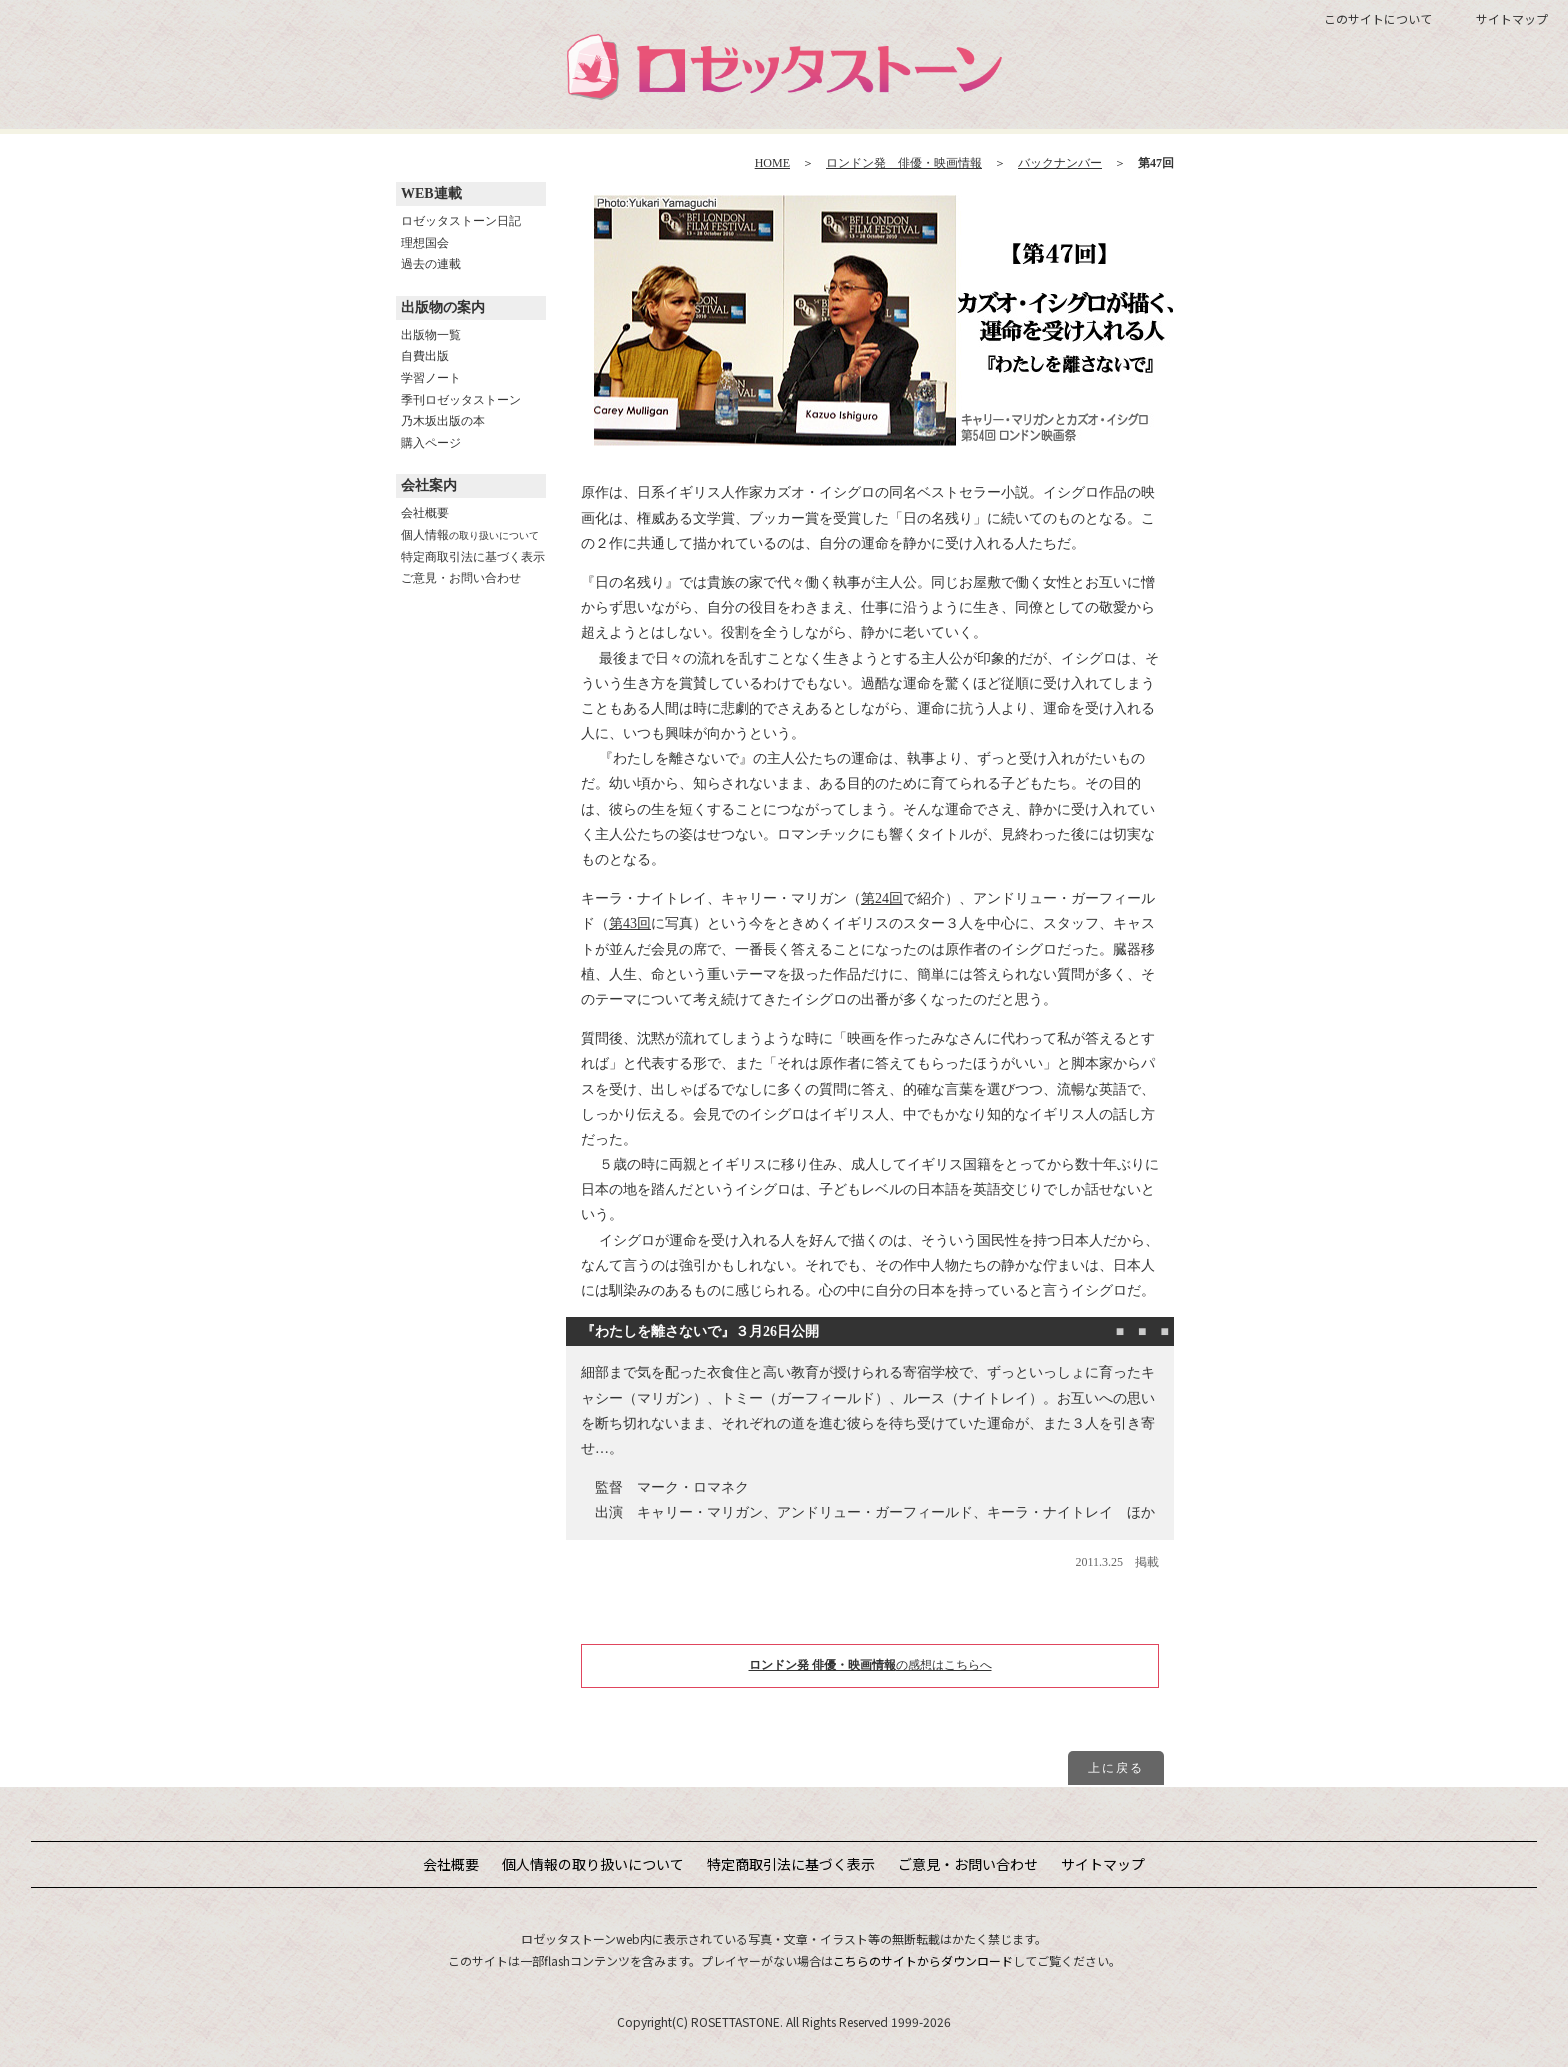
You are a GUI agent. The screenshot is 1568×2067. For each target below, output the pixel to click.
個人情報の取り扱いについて (593, 1864)
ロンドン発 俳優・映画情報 (904, 163)
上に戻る (1116, 1768)
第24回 (882, 898)
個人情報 (470, 535)
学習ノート (431, 378)
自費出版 (425, 356)
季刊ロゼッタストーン (461, 400)
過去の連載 (431, 264)
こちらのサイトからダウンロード (923, 1960)
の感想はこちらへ (870, 1665)
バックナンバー (1060, 163)
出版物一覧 (431, 335)
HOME (772, 163)
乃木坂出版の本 (443, 421)
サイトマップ (1512, 18)
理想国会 (425, 243)
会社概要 (425, 513)
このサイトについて (1378, 18)
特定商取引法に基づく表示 (473, 557)
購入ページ (431, 443)
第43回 (630, 923)
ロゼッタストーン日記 (461, 221)
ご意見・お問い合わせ (461, 578)
